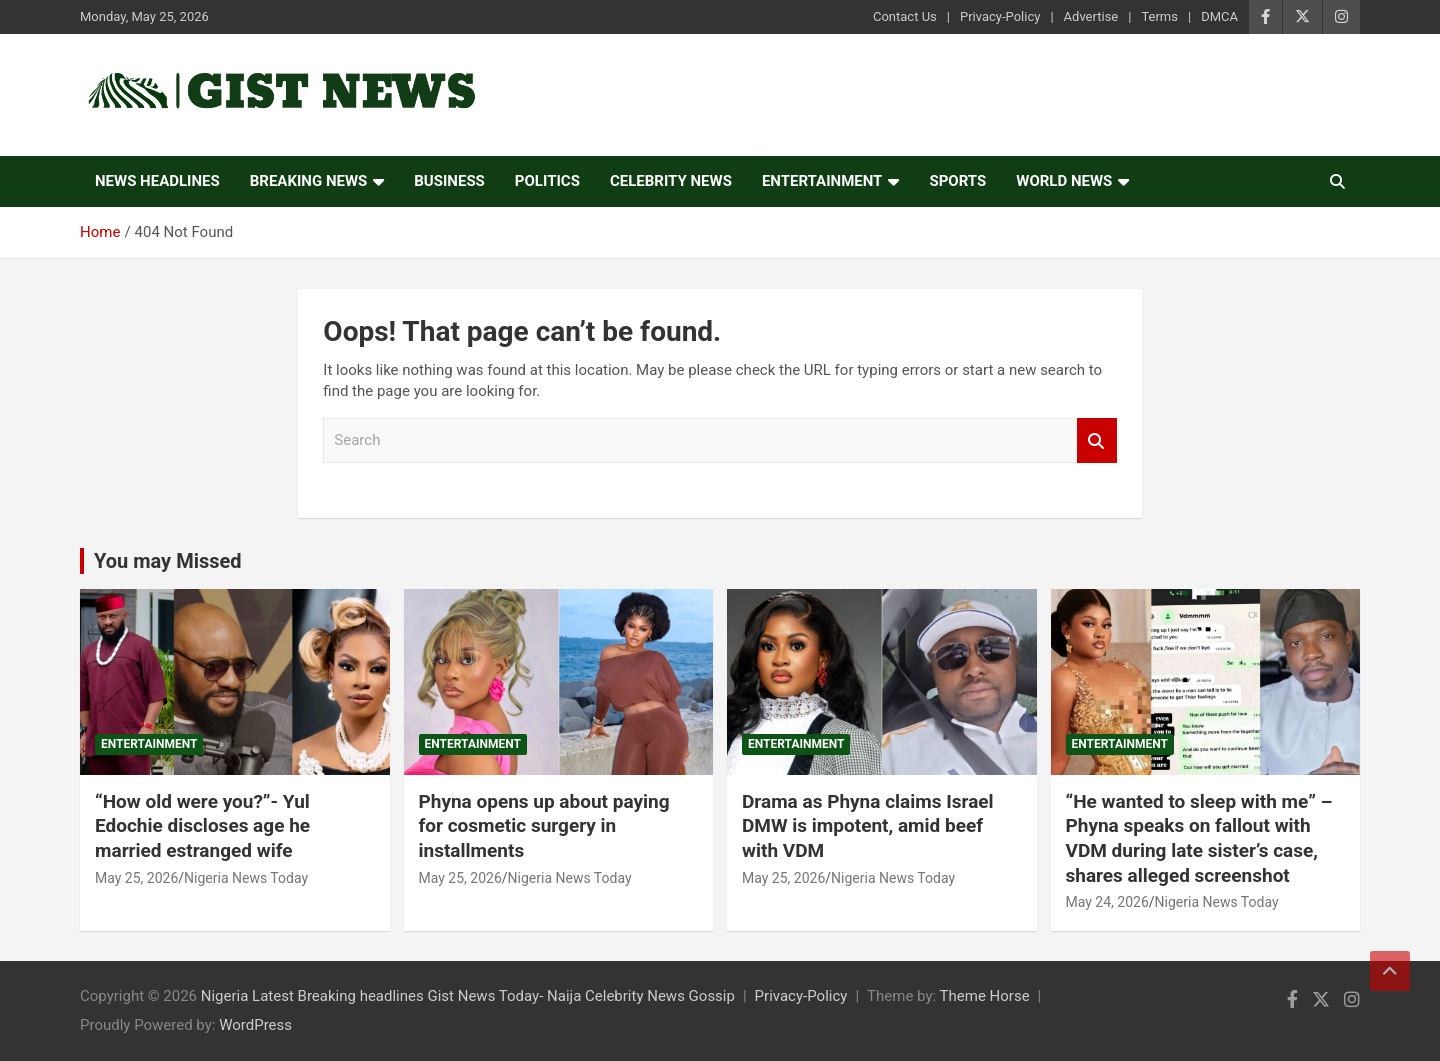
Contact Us (905, 16)
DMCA (1219, 16)
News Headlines (157, 181)
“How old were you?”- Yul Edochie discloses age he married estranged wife (202, 826)
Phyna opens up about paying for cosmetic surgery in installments (544, 826)
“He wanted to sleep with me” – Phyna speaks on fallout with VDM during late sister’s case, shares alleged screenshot (1199, 838)
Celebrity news (671, 181)
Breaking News (309, 181)
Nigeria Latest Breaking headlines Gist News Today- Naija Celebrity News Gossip (468, 996)
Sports (957, 181)
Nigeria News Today (246, 878)
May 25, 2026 (136, 878)
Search (1097, 440)
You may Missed (168, 561)
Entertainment (822, 181)
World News (1064, 181)
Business (449, 181)
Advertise (1091, 16)
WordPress (255, 1025)
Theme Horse (985, 996)
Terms (1159, 16)
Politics (547, 181)
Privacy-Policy (1000, 16)
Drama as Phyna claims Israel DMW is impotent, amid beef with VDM (868, 826)
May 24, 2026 (1107, 902)
